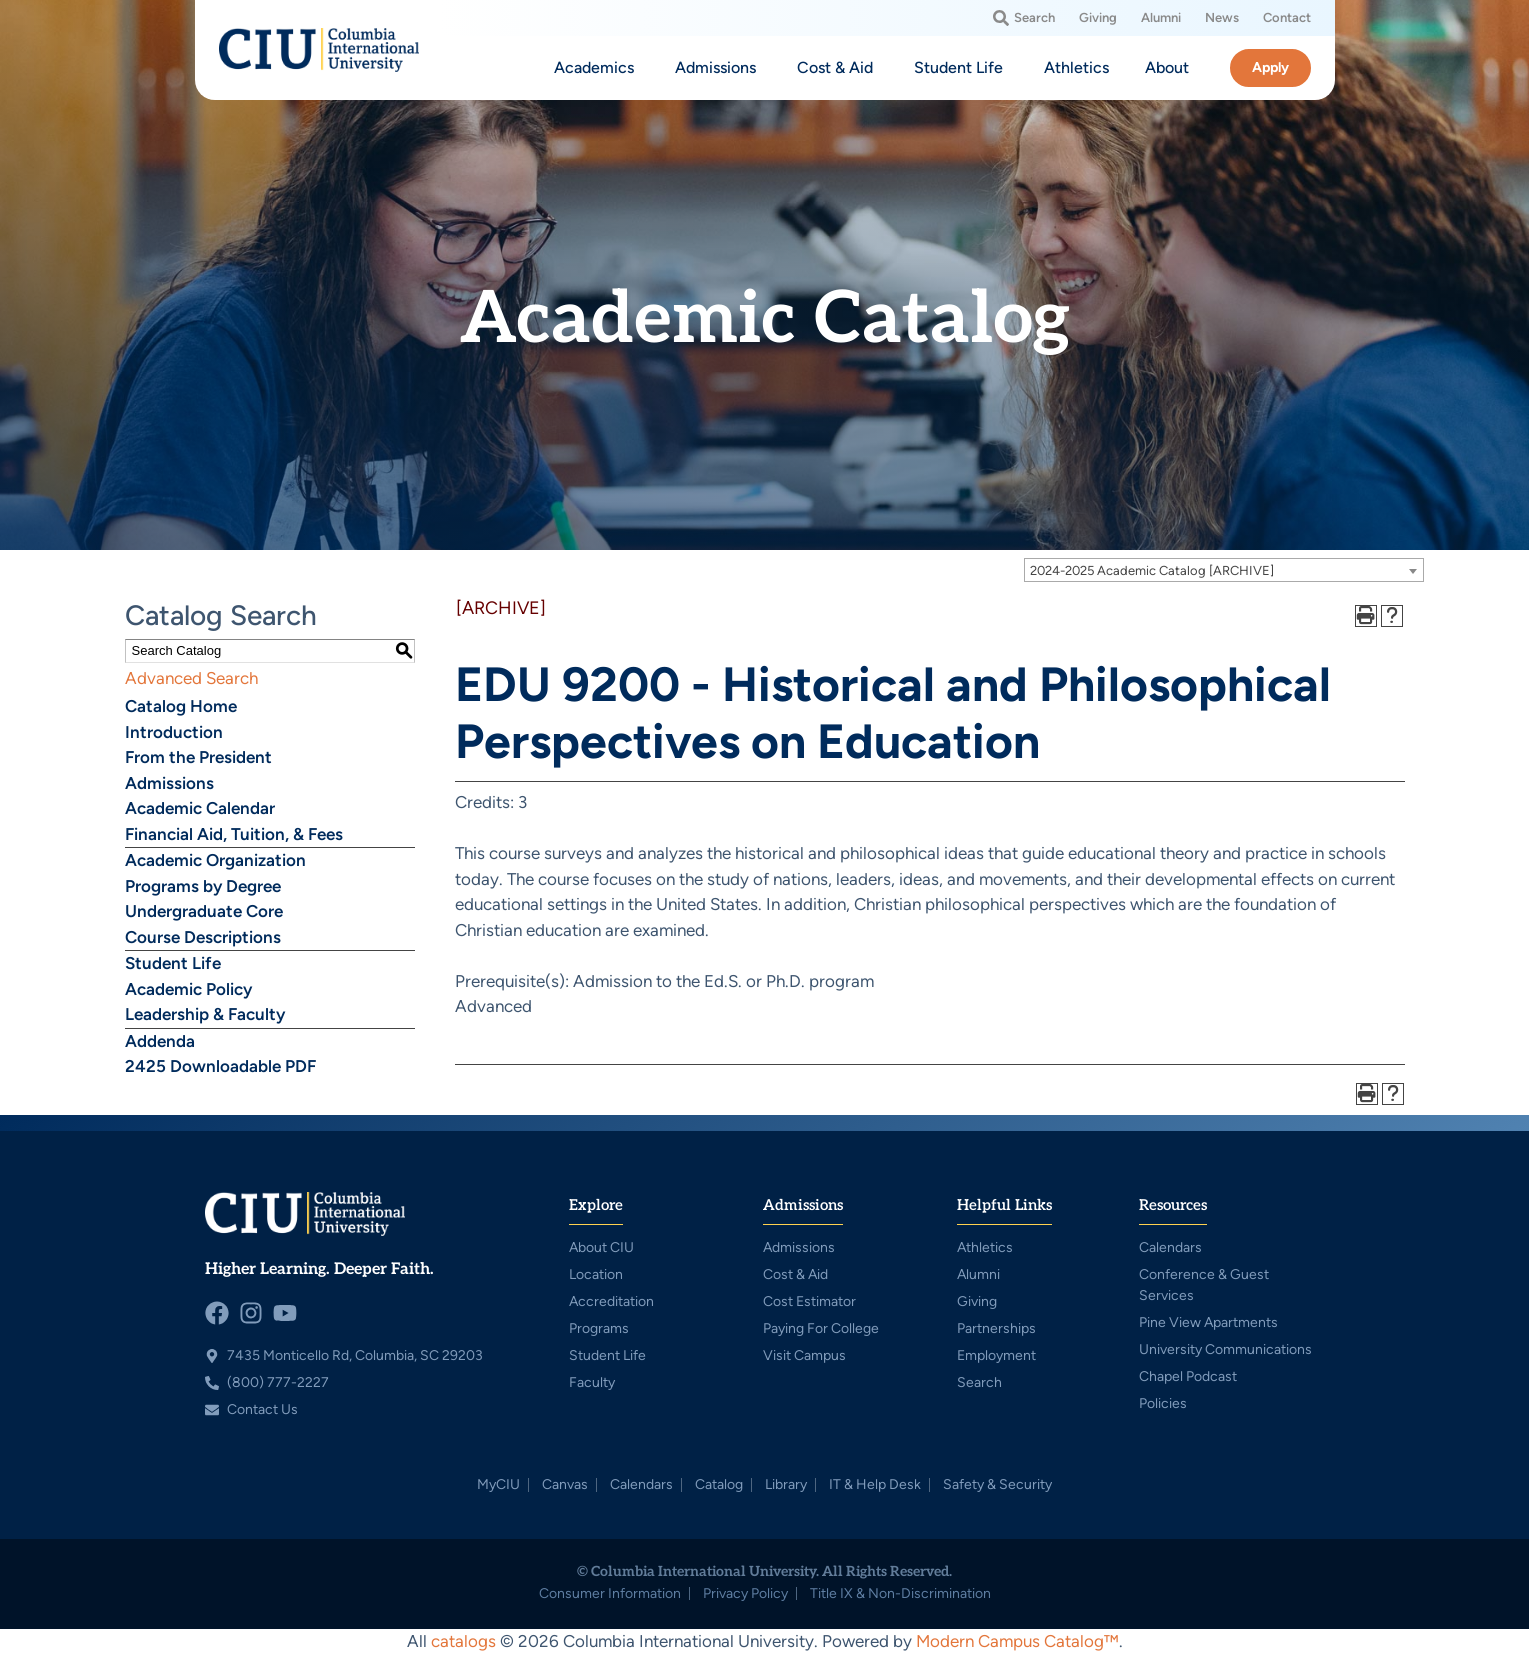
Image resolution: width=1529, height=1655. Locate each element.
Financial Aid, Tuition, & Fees (234, 834)
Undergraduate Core (204, 911)
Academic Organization (215, 860)
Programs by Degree (203, 886)
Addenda (160, 1041)
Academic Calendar (200, 808)
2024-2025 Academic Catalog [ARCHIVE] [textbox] (1152, 570)
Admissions (169, 783)
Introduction (174, 732)
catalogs (463, 1641)
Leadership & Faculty (205, 1014)
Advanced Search (191, 678)
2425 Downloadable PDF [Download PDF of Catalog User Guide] (220, 1066)
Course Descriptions (203, 937)
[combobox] (1224, 570)
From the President (198, 757)
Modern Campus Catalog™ (1017, 1641)
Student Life (173, 963)
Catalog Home (181, 706)
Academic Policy (188, 989)
